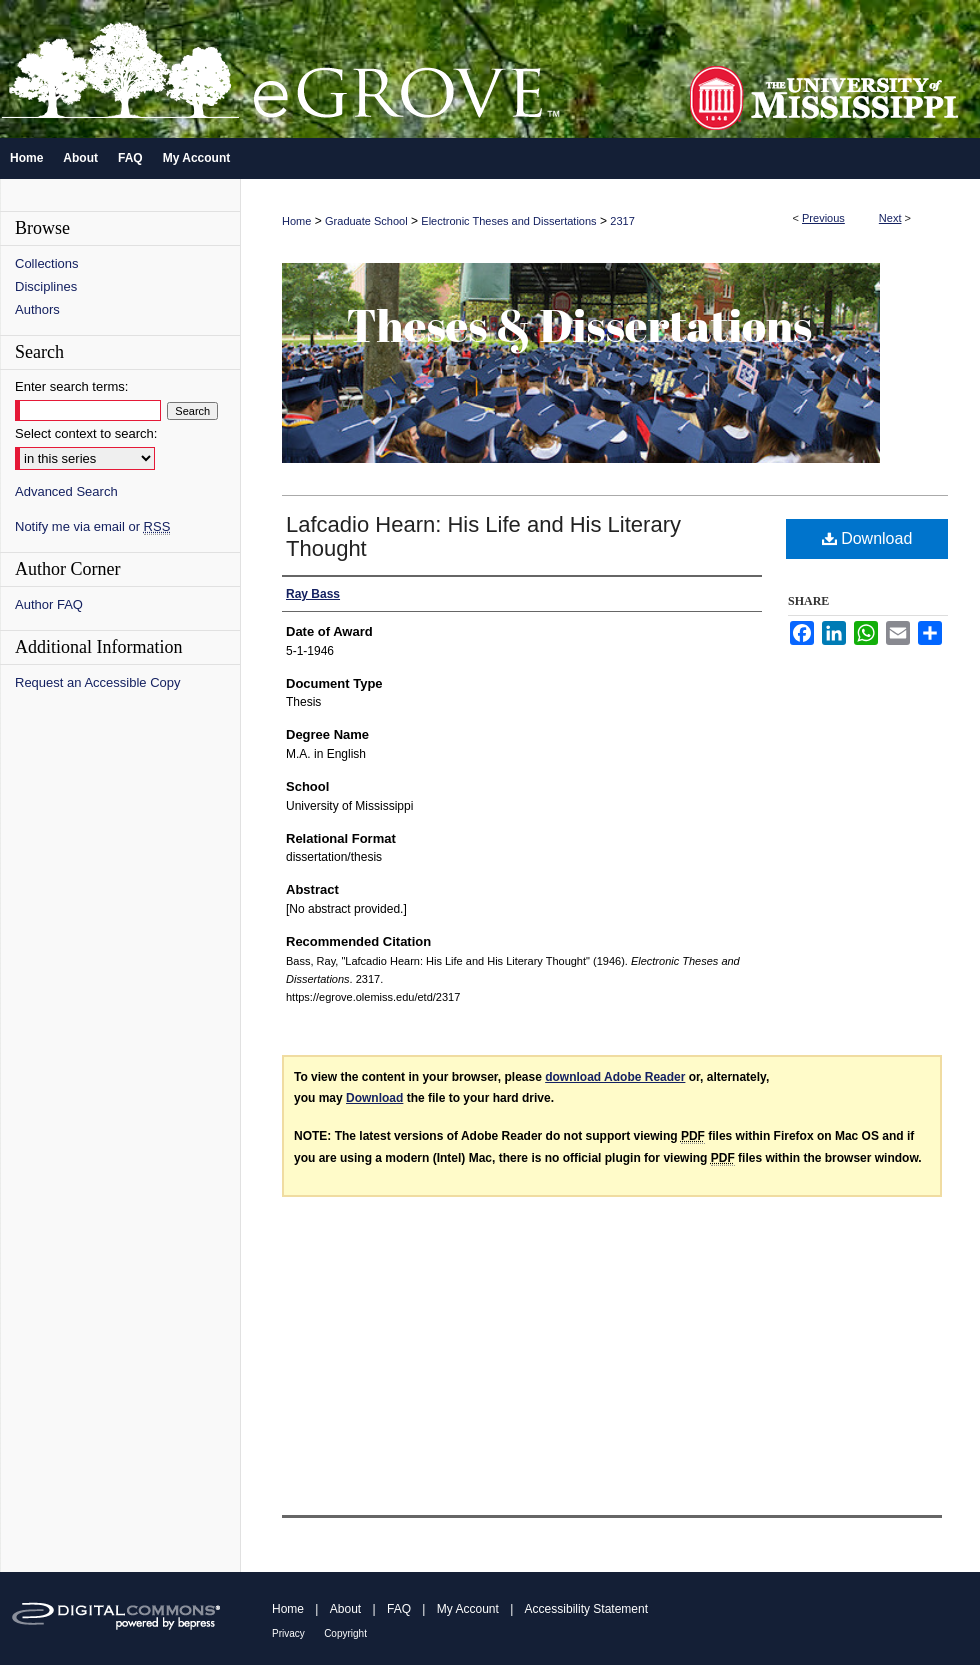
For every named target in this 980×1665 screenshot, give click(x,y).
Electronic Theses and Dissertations (508, 221)
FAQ (399, 1609)
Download (867, 538)
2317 (622, 221)
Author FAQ (49, 604)
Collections (47, 263)
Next (890, 218)
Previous (823, 218)
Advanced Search (66, 491)
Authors (37, 309)
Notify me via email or (92, 526)
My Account (468, 1609)
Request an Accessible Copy (97, 682)
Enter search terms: (71, 386)
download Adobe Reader (615, 1077)
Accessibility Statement (586, 1609)
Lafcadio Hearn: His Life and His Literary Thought (483, 536)
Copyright (345, 1633)
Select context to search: (86, 433)
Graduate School (366, 221)
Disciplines (46, 286)
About (345, 1609)
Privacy (288, 1633)
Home (296, 221)
